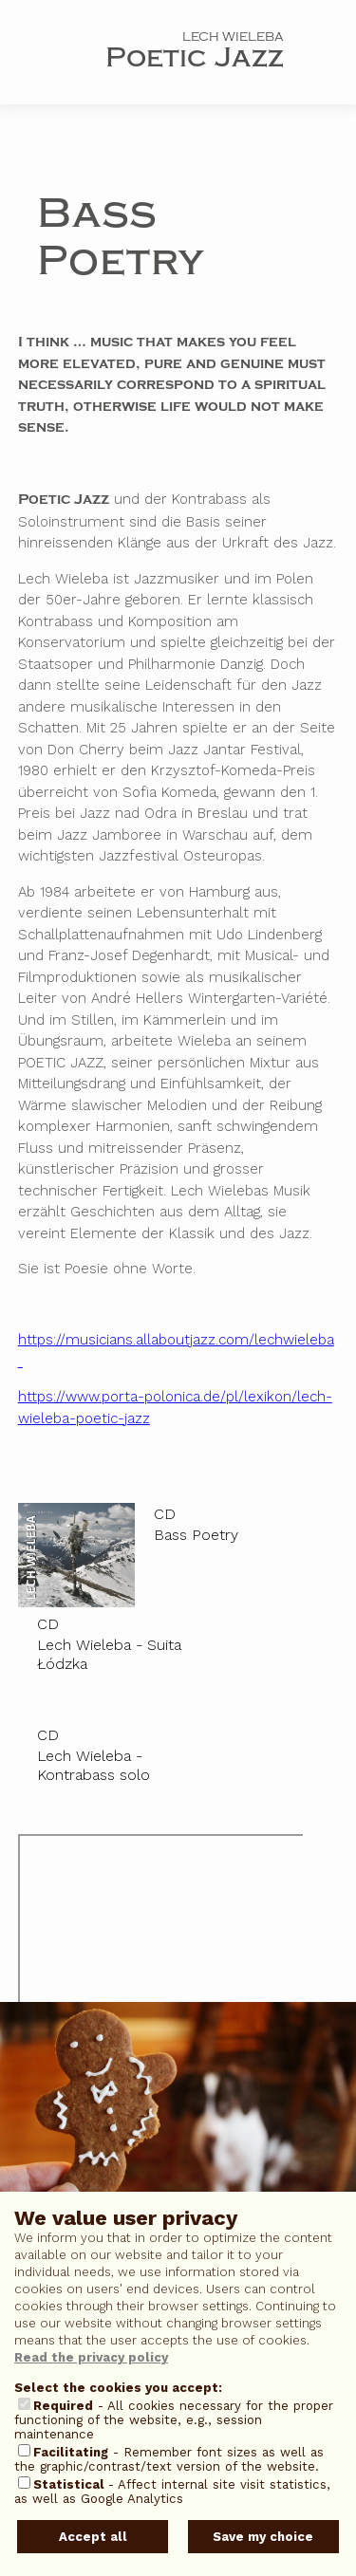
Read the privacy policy (91, 2357)
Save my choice (263, 2537)
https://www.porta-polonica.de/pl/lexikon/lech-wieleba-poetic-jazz (175, 1407)
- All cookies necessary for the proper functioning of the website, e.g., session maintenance (173, 2420)
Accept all (93, 2537)
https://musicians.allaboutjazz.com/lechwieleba (176, 1350)
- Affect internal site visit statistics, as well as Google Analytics (172, 2491)
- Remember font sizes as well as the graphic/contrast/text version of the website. (169, 2459)
